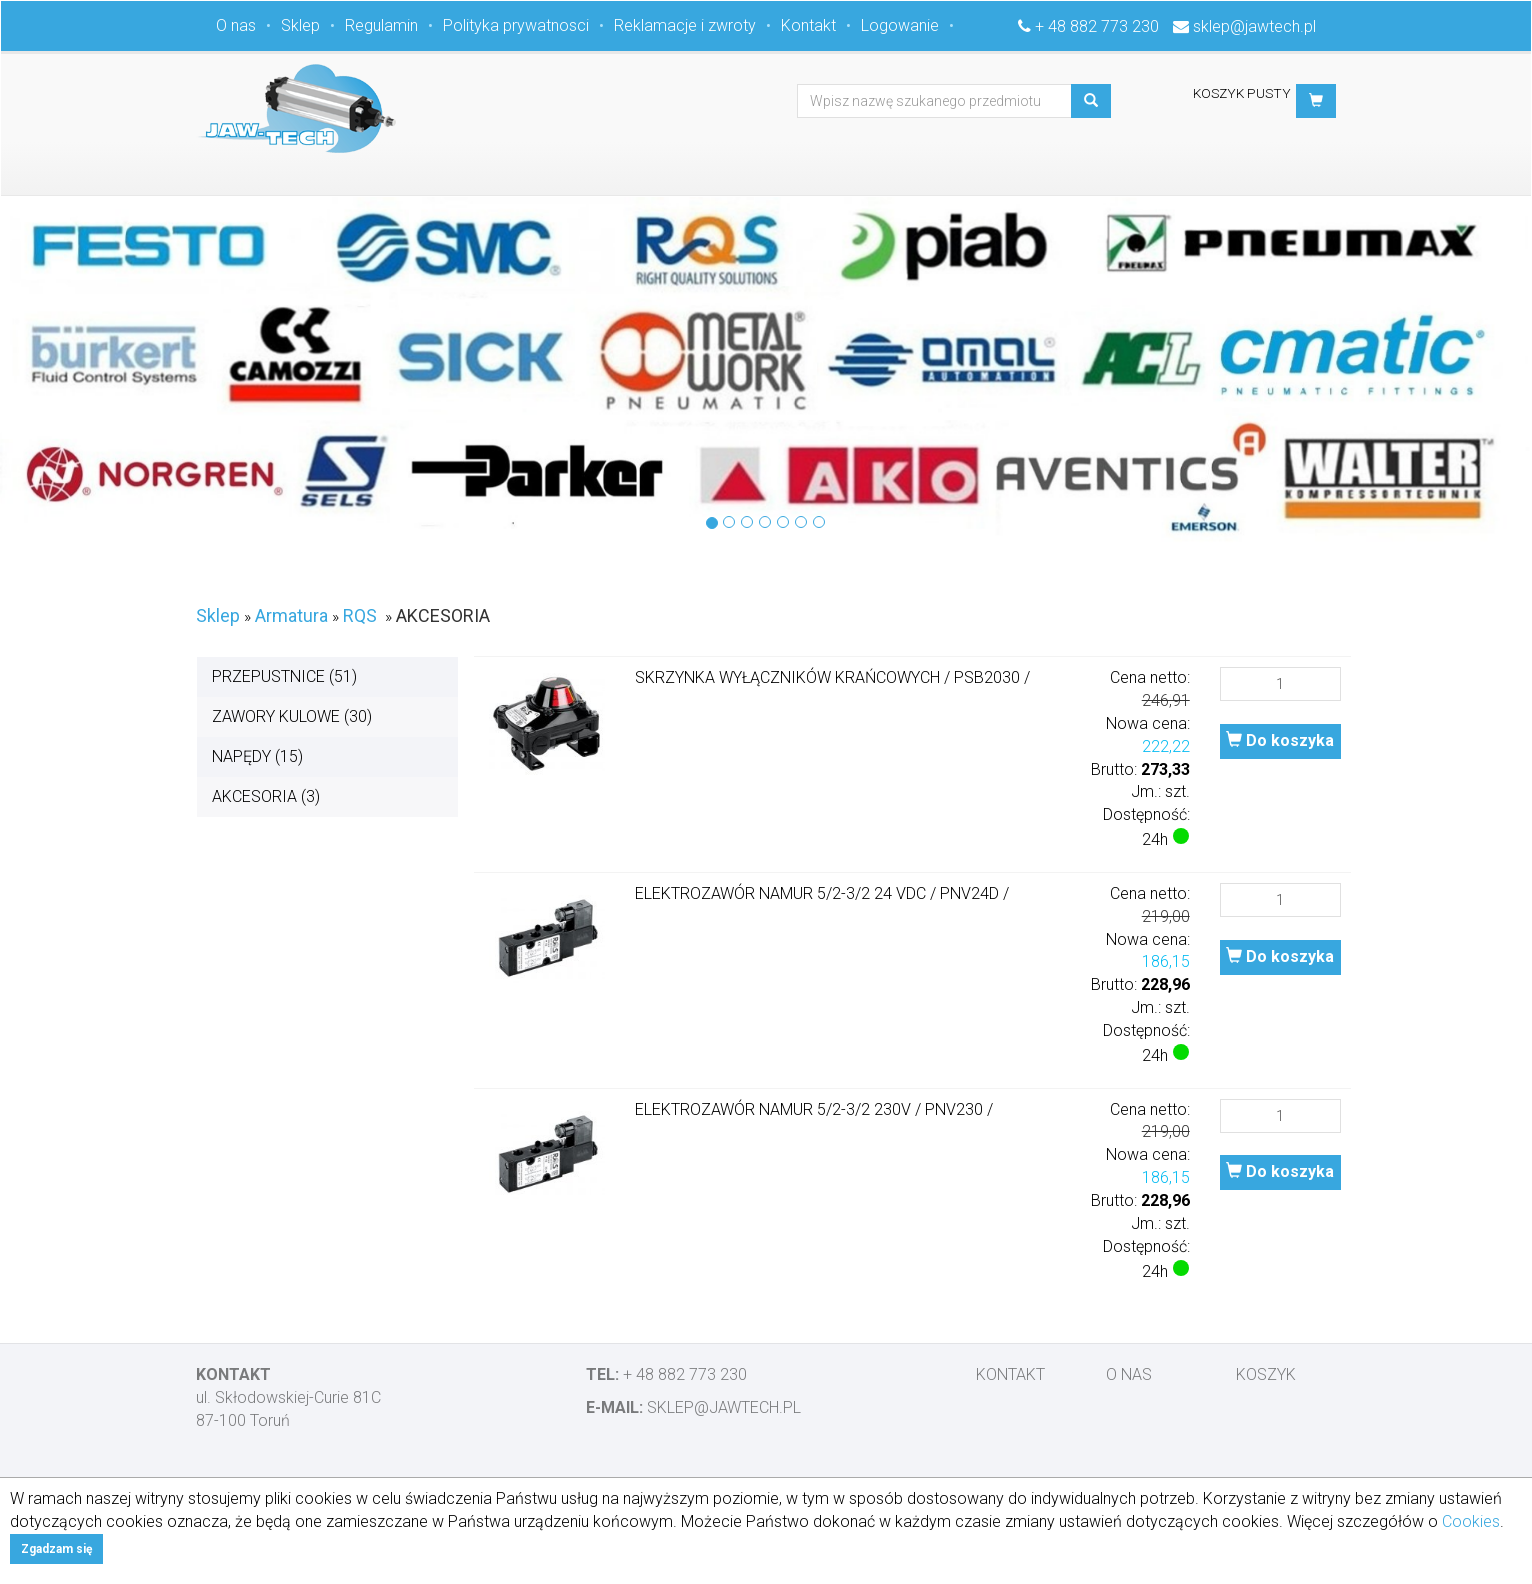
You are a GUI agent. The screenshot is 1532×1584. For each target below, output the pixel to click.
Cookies (1471, 1521)
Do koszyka (1280, 740)
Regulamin (381, 25)
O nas (236, 25)
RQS (360, 615)
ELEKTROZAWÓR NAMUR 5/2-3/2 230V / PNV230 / (814, 1109)
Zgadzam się (56, 1549)
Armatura (291, 615)
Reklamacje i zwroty (685, 25)
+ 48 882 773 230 (1097, 26)
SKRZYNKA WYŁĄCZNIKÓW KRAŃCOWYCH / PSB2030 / (832, 677)
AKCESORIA (443, 615)
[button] (1316, 101)
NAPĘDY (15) (257, 756)
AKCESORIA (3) (266, 796)
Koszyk (1266, 1374)
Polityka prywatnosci (516, 25)
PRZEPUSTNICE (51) (284, 676)
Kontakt (808, 25)
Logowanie (900, 25)
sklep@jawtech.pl (1254, 26)
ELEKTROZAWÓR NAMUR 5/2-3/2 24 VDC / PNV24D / (822, 893)
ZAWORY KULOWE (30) (292, 716)
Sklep (300, 25)
